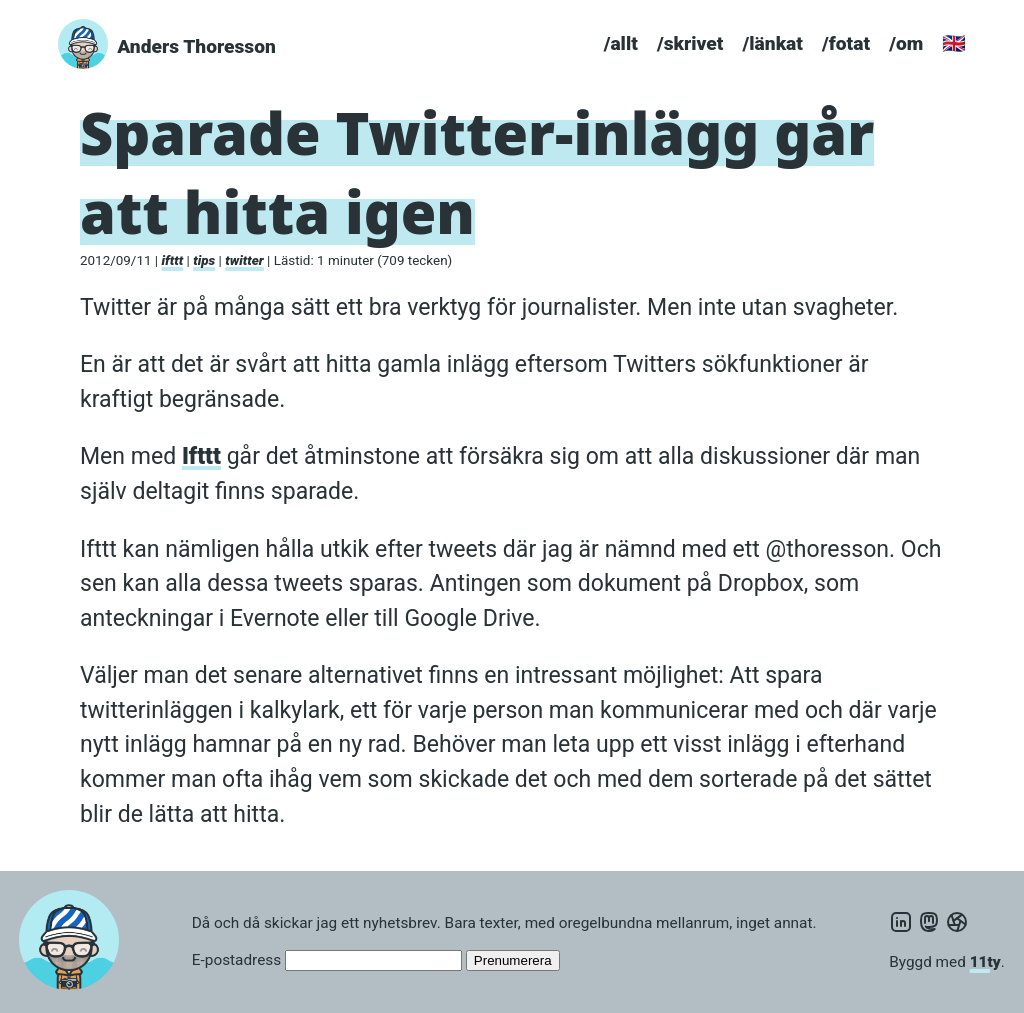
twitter (244, 260)
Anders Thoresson (196, 46)
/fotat (846, 43)
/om (906, 43)
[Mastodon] (929, 923)
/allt (621, 43)
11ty (985, 962)
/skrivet (690, 43)
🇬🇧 (954, 43)
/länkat (773, 43)
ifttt (172, 260)
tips (204, 260)
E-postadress (236, 960)
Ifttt (201, 456)
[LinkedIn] (901, 923)
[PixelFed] (957, 923)
